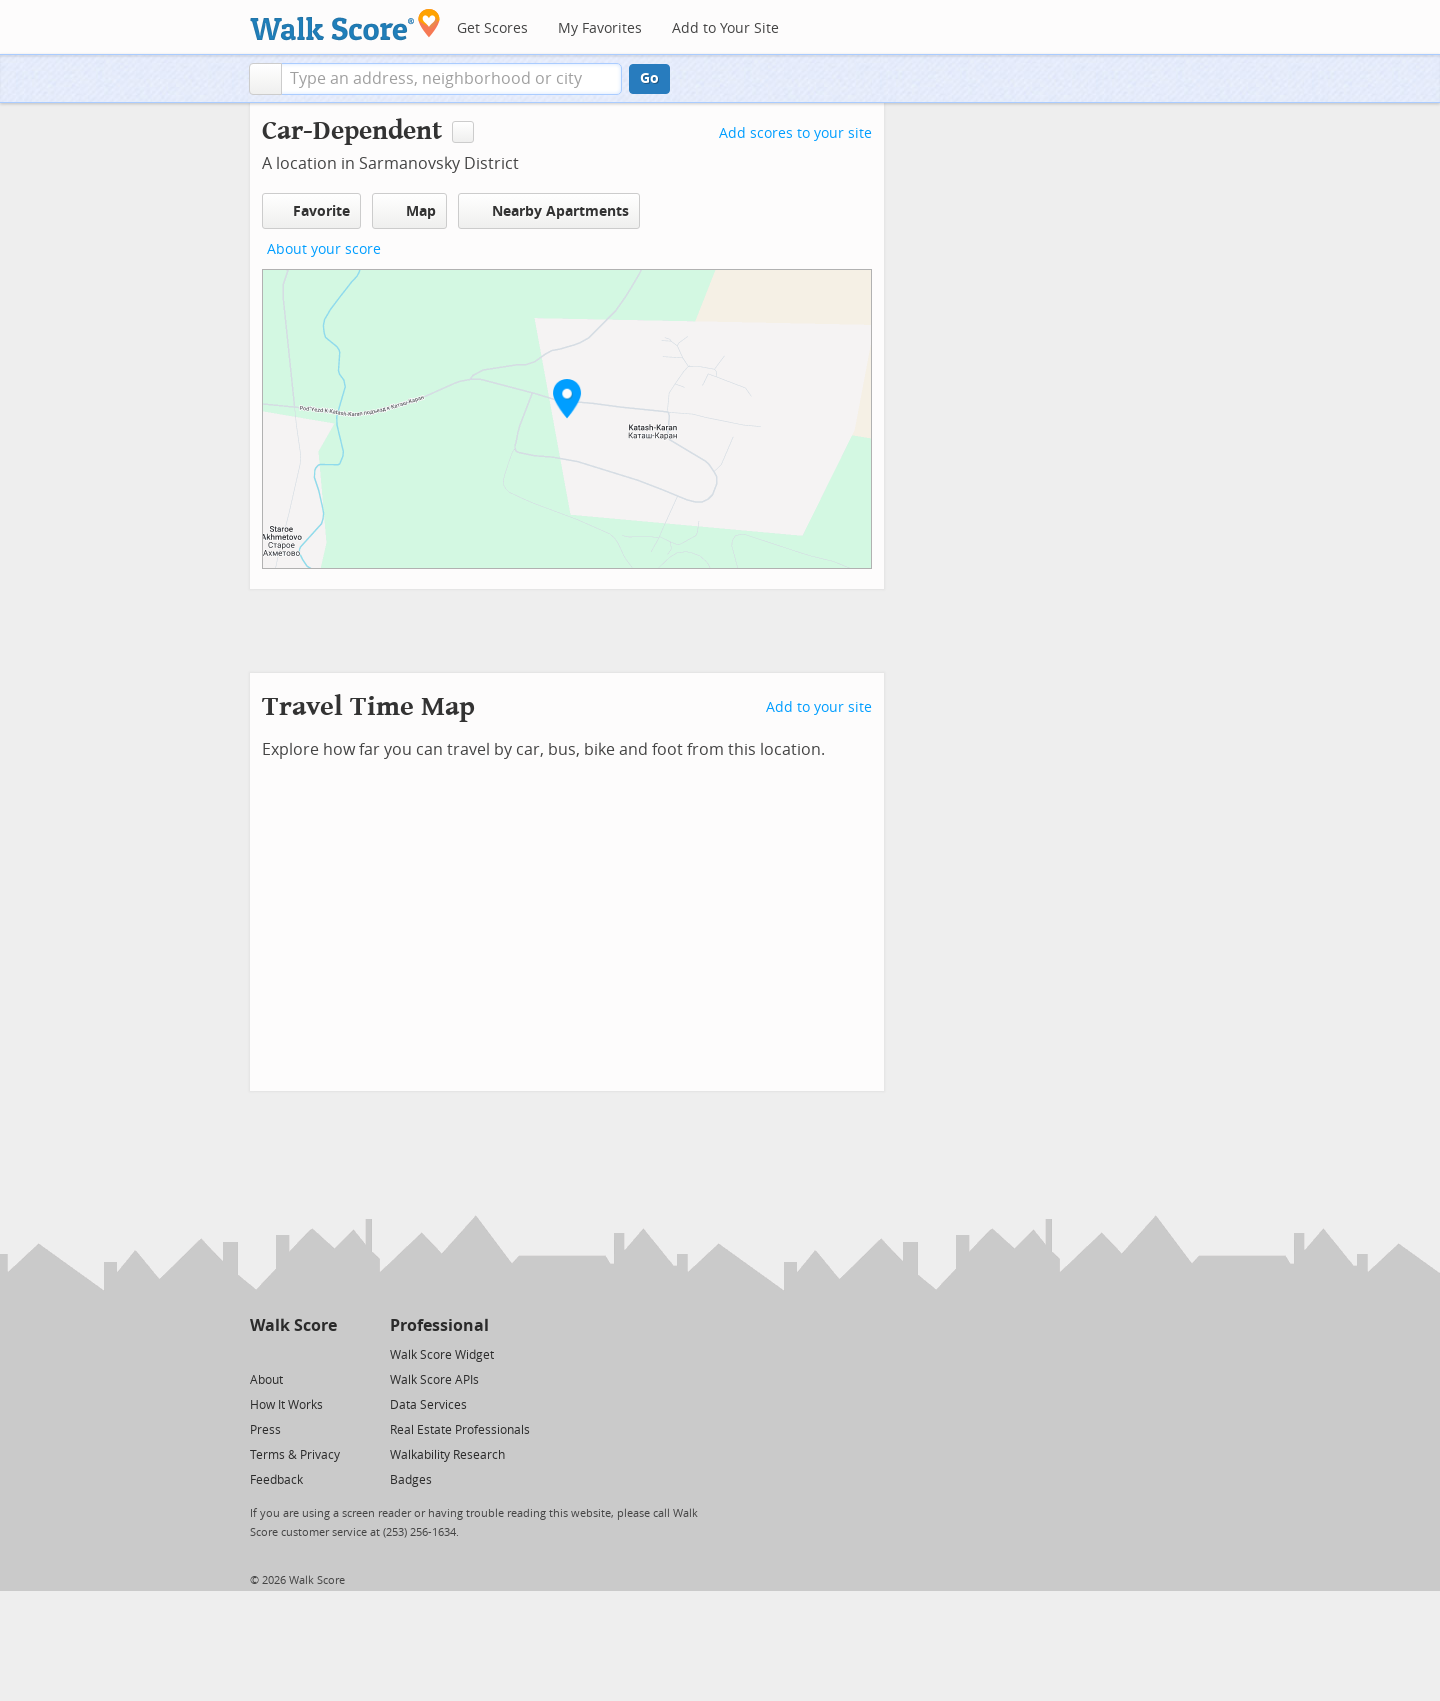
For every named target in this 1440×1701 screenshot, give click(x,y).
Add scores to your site (795, 133)
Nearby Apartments (549, 210)
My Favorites (600, 28)
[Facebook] (292, 1353)
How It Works (286, 1405)
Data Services (428, 1405)
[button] (265, 79)
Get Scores (492, 28)
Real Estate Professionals (460, 1430)
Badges (411, 1480)
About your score (324, 249)
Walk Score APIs (434, 1380)
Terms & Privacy (295, 1455)
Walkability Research (447, 1455)
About (266, 1380)
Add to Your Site (725, 28)
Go (649, 78)
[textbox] (451, 79)
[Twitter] (261, 1353)
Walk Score (293, 1325)
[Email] (323, 1353)
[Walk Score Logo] (345, 24)
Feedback (276, 1480)
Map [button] (409, 211)
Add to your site (819, 707)
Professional (439, 1325)
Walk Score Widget (442, 1355)
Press (265, 1430)
